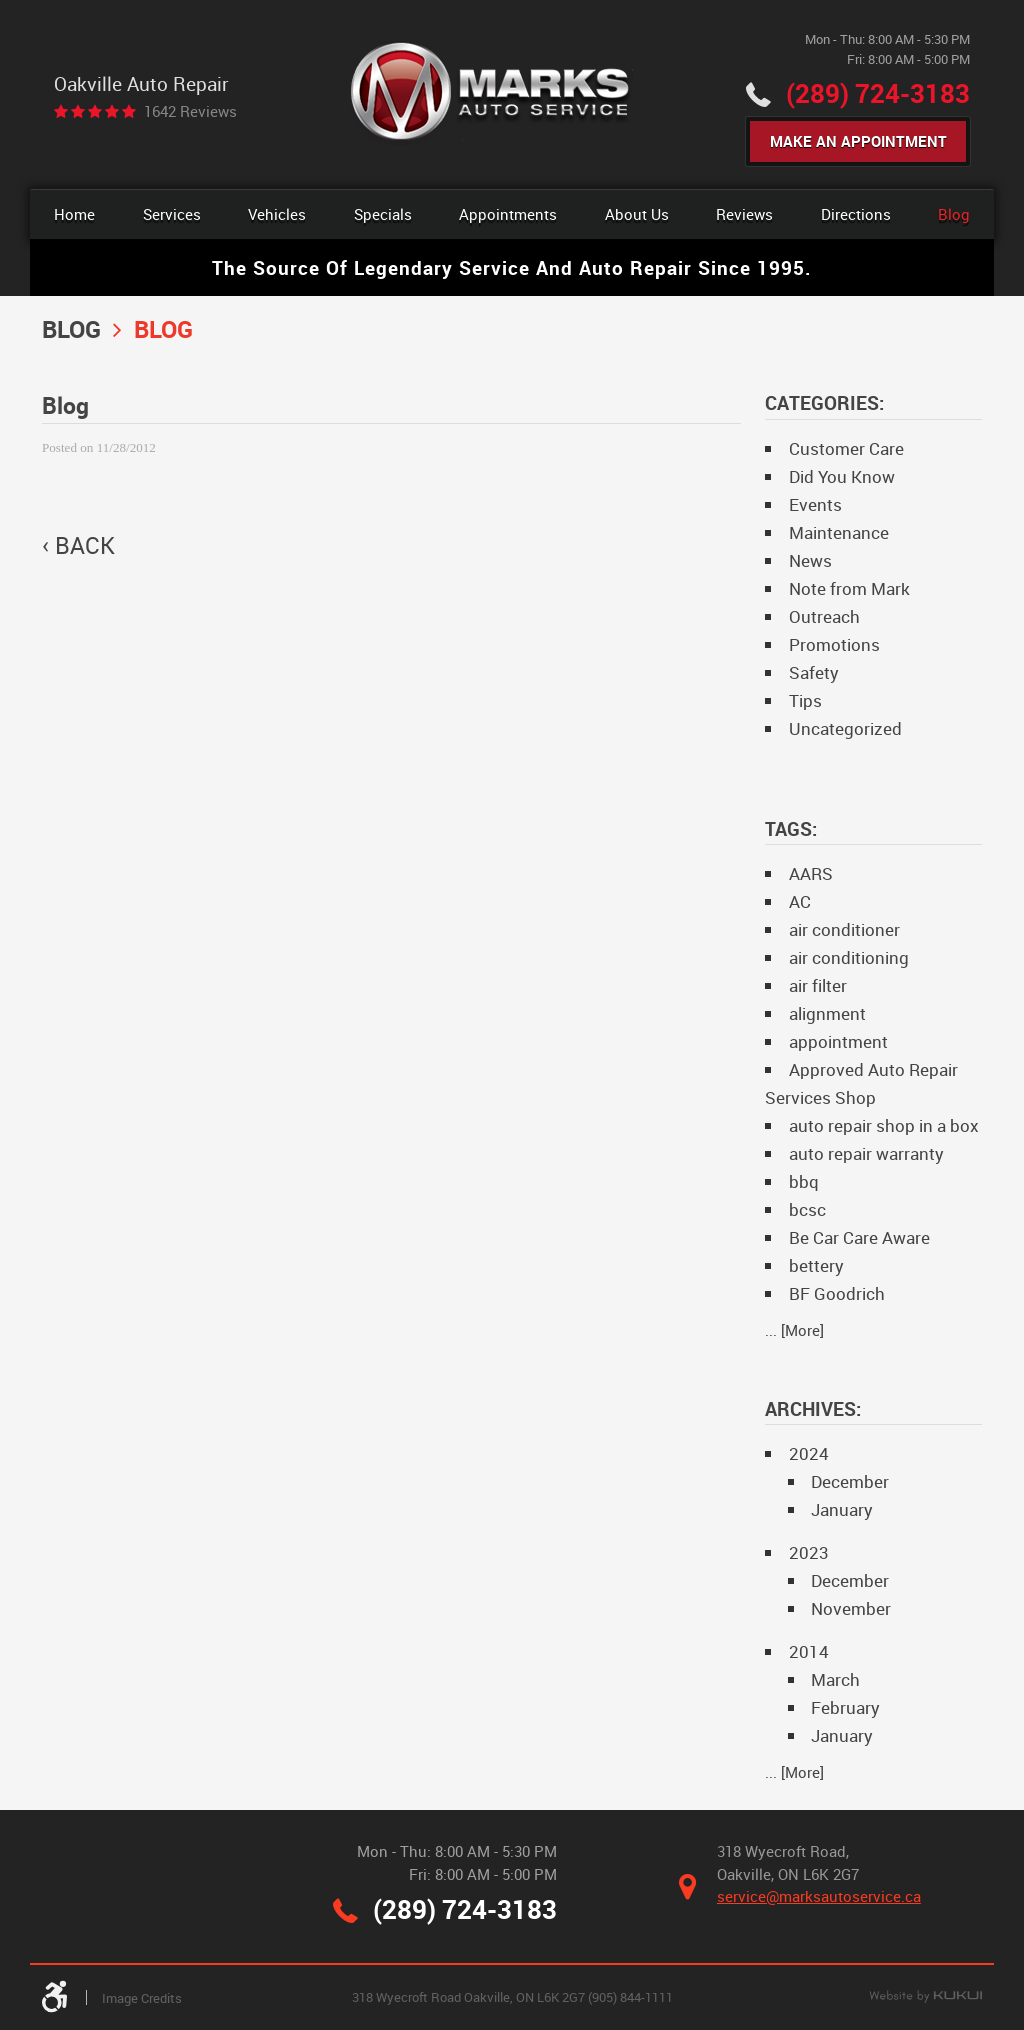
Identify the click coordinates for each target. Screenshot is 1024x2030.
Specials (383, 214)
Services (172, 214)
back (85, 546)
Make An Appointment (858, 141)
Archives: (813, 1408)
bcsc (807, 1209)
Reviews (744, 214)
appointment (838, 1041)
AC (800, 901)
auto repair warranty (866, 1153)
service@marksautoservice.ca (819, 1896)
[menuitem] (74, 214)
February (845, 1707)
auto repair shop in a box (884, 1125)
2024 (809, 1453)
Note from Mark (849, 588)
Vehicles (277, 214)
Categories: (824, 402)
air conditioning (849, 957)
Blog (954, 214)
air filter (818, 985)
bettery (816, 1265)
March (835, 1679)
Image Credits (142, 1998)
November (851, 1608)
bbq (804, 1181)
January (842, 1509)
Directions (856, 214)
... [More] (794, 1330)
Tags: (791, 828)
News (810, 560)
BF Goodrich (837, 1293)
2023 (809, 1552)
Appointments (508, 214)
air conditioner (844, 929)
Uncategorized (845, 728)
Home (74, 214)
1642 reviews (190, 111)
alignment (827, 1013)
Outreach (824, 616)
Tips (805, 700)
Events (815, 504)
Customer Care (846, 448)
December (850, 1481)
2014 (809, 1651)
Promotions (834, 644)
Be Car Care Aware (859, 1237)
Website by (925, 1997)
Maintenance (839, 532)
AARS (811, 873)
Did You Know (842, 476)
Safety (814, 672)
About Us (637, 214)
